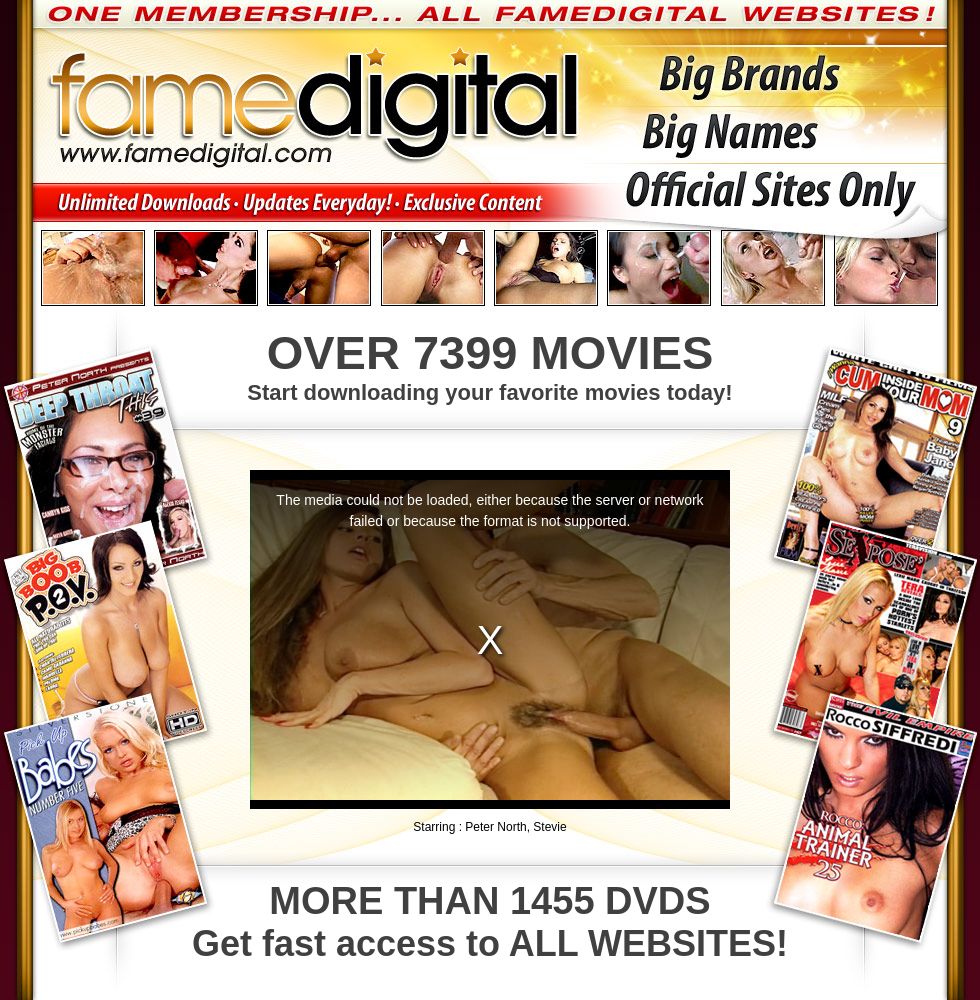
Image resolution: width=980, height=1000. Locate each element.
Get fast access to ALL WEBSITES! (490, 922)
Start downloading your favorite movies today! (490, 365)
